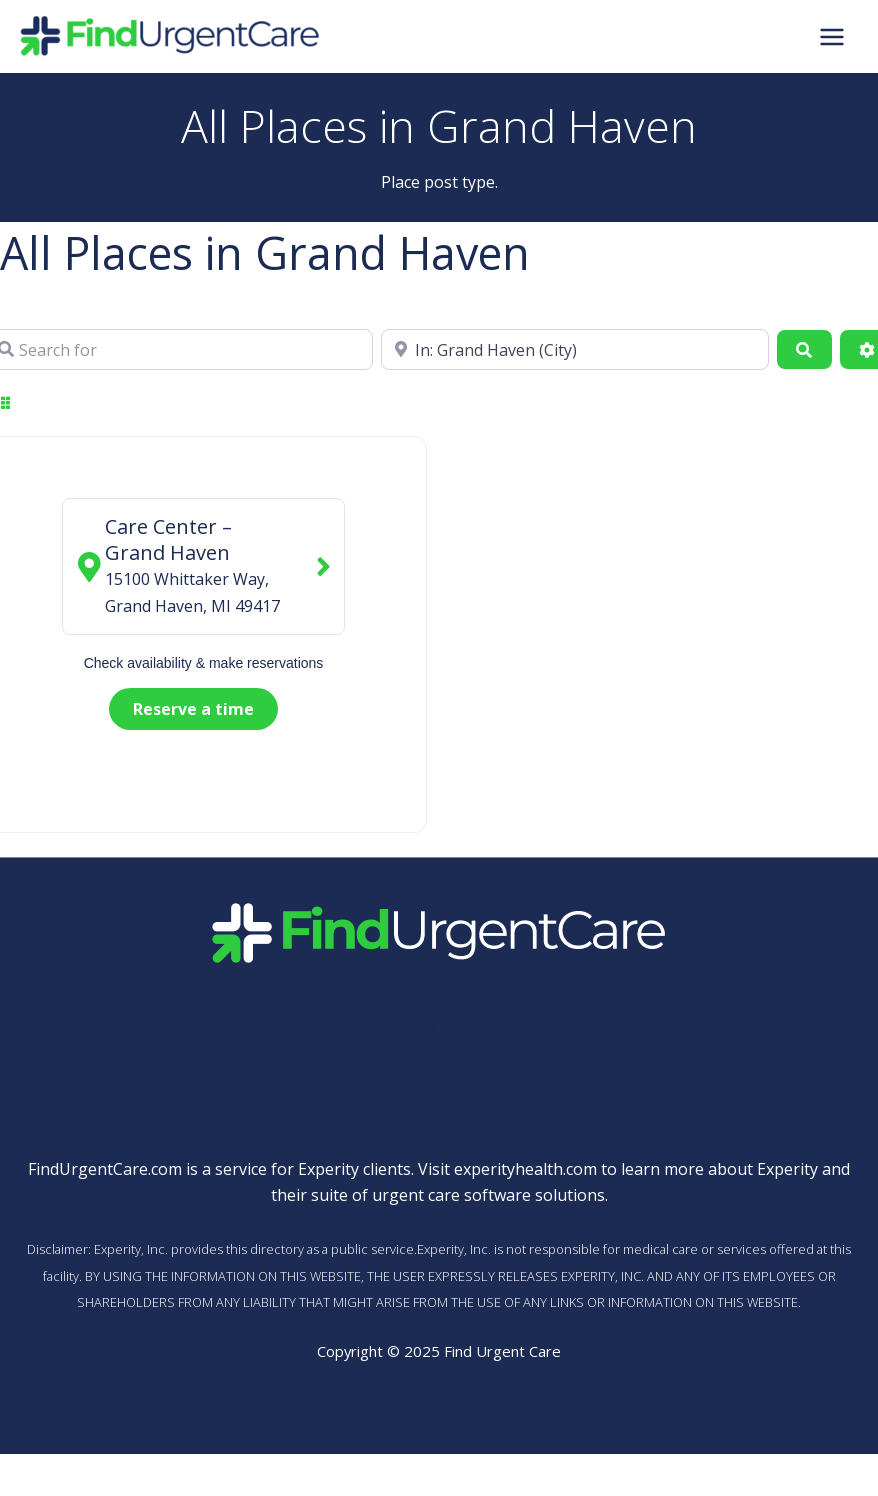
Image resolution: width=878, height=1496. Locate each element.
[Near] (575, 349)
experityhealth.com (525, 1169)
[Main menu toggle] (832, 36)
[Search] (804, 349)
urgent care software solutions (488, 1195)
